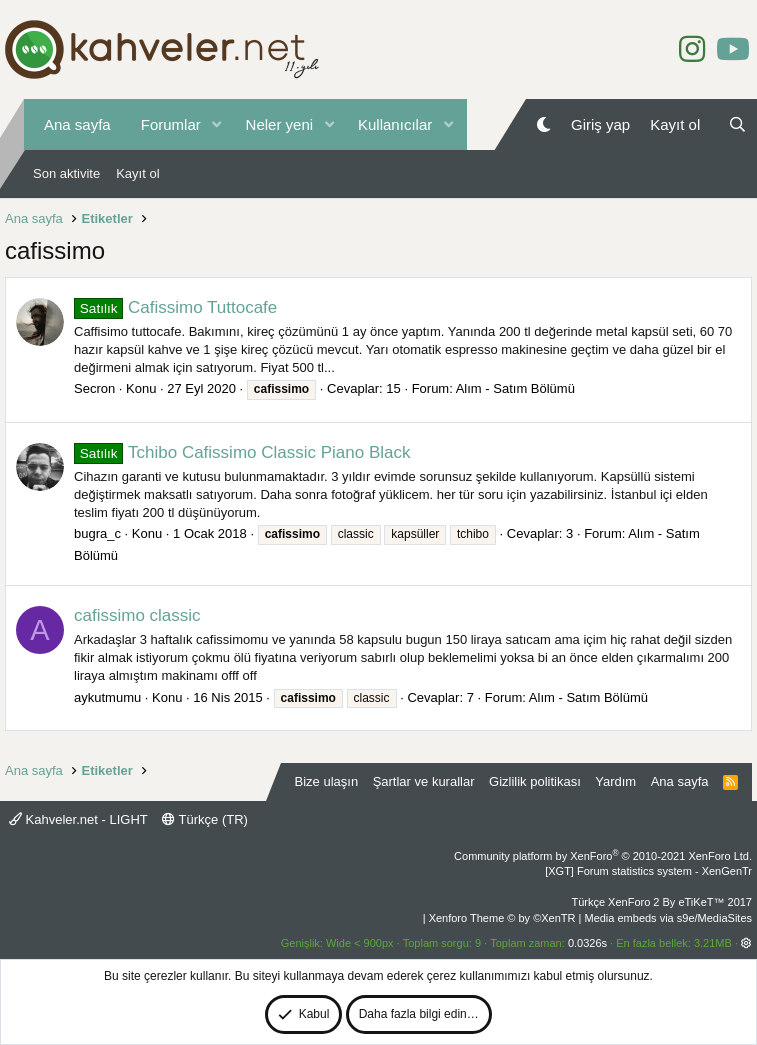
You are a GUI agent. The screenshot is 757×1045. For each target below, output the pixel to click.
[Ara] (737, 124)
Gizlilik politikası (535, 781)
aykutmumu (107, 697)
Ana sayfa (77, 124)
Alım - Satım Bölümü (515, 388)
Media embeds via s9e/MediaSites (668, 918)
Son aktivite (66, 173)
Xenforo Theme (502, 918)
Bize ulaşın (327, 781)
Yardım (615, 781)
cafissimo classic (137, 615)
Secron (94, 388)
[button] (217, 124)
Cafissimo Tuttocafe (175, 307)
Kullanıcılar (395, 124)
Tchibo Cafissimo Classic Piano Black (242, 452)
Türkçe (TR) (205, 819)
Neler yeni (280, 124)
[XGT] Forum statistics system (648, 871)
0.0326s (587, 943)
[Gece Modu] (543, 124)
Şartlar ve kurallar (424, 781)
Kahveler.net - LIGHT (78, 819)
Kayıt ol (137, 173)
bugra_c (97, 533)
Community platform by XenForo (603, 856)
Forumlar (171, 124)
